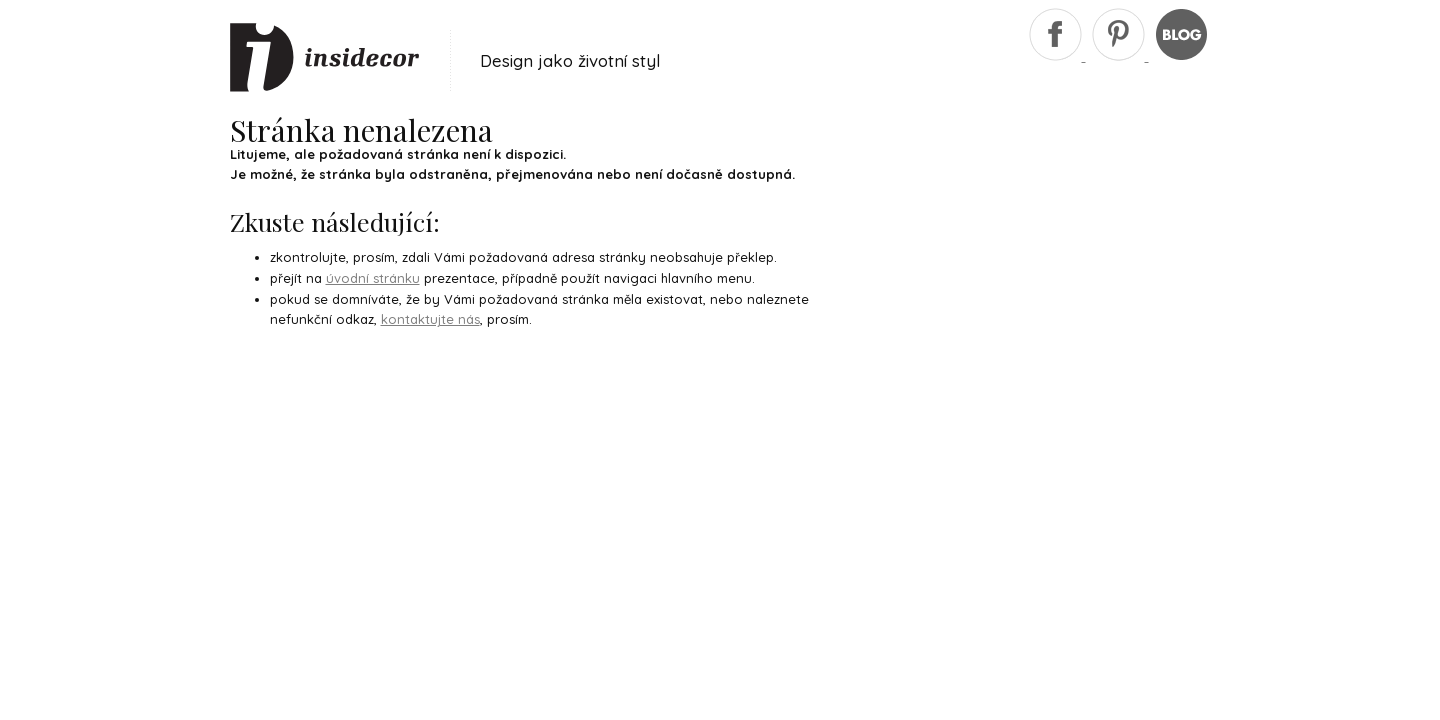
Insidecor (325, 58)
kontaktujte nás (430, 319)
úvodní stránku (373, 278)
